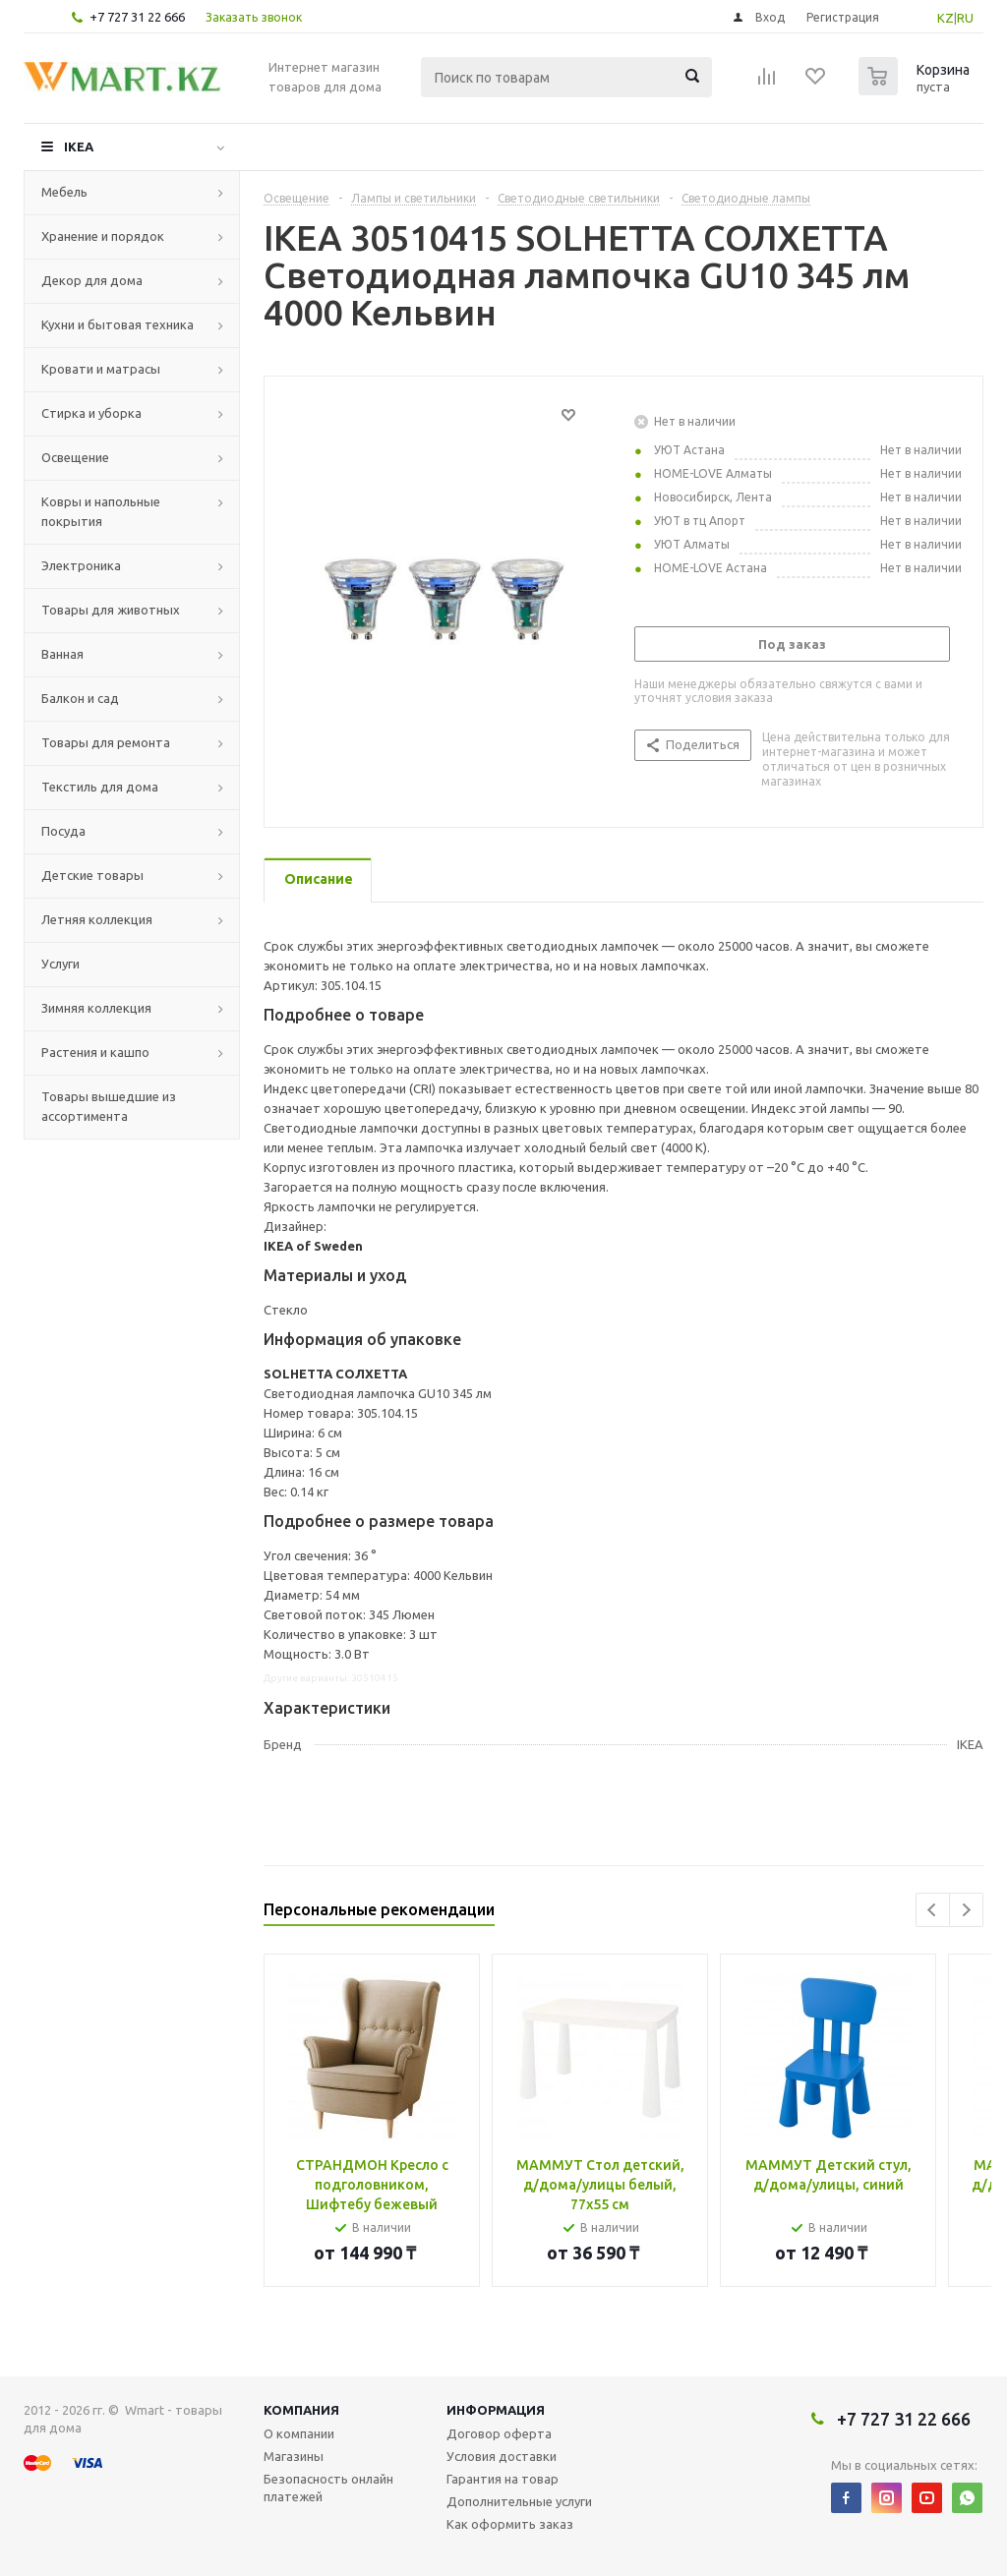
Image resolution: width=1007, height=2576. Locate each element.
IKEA (78, 146)
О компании (299, 2433)
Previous (933, 1910)
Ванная (62, 654)
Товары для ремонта (105, 742)
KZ (945, 18)
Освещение (75, 457)
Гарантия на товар (502, 2479)
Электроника (81, 565)
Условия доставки (501, 2456)
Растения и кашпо (95, 1052)
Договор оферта (499, 2433)
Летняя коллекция (96, 919)
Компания (301, 2410)
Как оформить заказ (509, 2524)
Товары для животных (110, 609)
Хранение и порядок (102, 236)
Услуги (60, 963)
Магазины (294, 2456)
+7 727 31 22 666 (137, 17)
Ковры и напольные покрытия (100, 511)
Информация (495, 2410)
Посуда (63, 831)
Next (966, 1910)
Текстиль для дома (99, 786)
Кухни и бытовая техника (117, 324)
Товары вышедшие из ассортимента (108, 1106)
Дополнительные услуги (519, 2501)
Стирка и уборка (91, 413)
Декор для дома (92, 280)
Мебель (64, 192)
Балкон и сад (80, 698)
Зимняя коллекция (96, 1008)
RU (965, 18)
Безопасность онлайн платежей (328, 2487)
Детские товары (92, 875)
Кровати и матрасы (100, 369)
